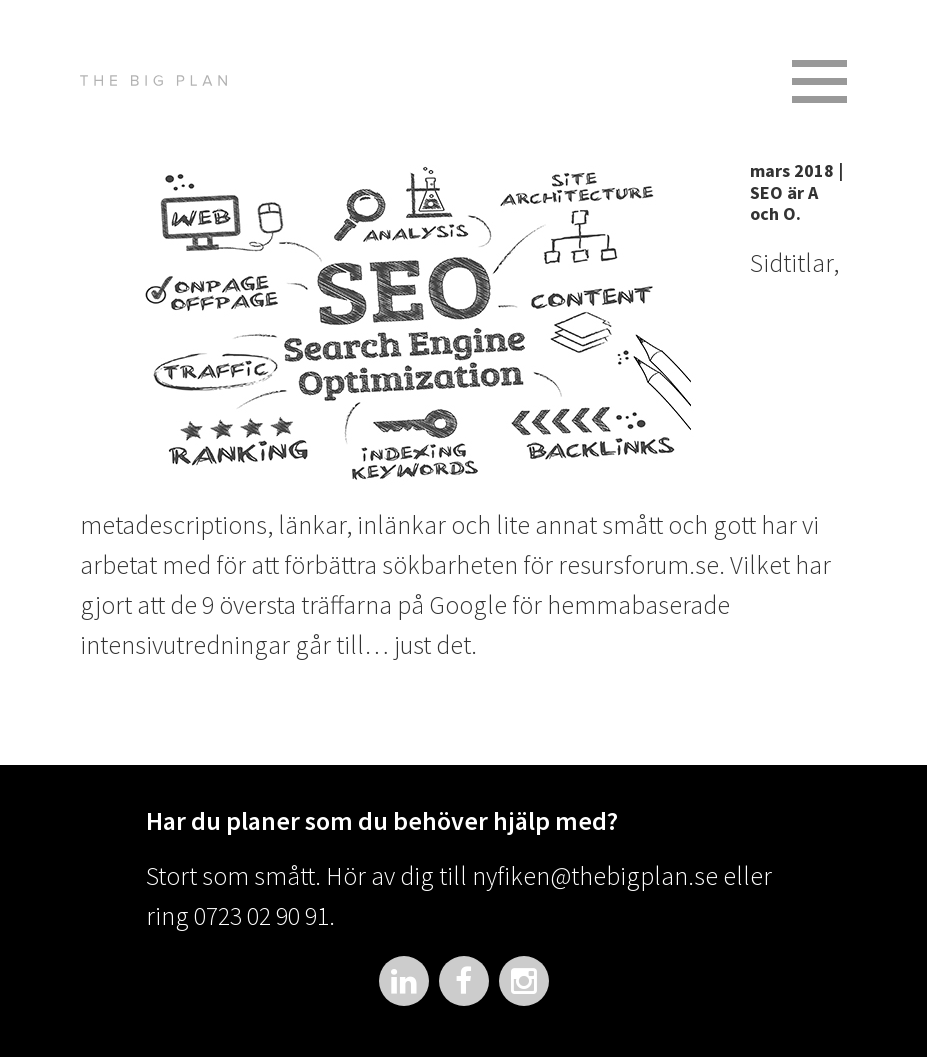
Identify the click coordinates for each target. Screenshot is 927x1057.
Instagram (524, 981)
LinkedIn (404, 981)
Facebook (464, 981)
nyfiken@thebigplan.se (595, 875)
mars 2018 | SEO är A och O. (796, 192)
